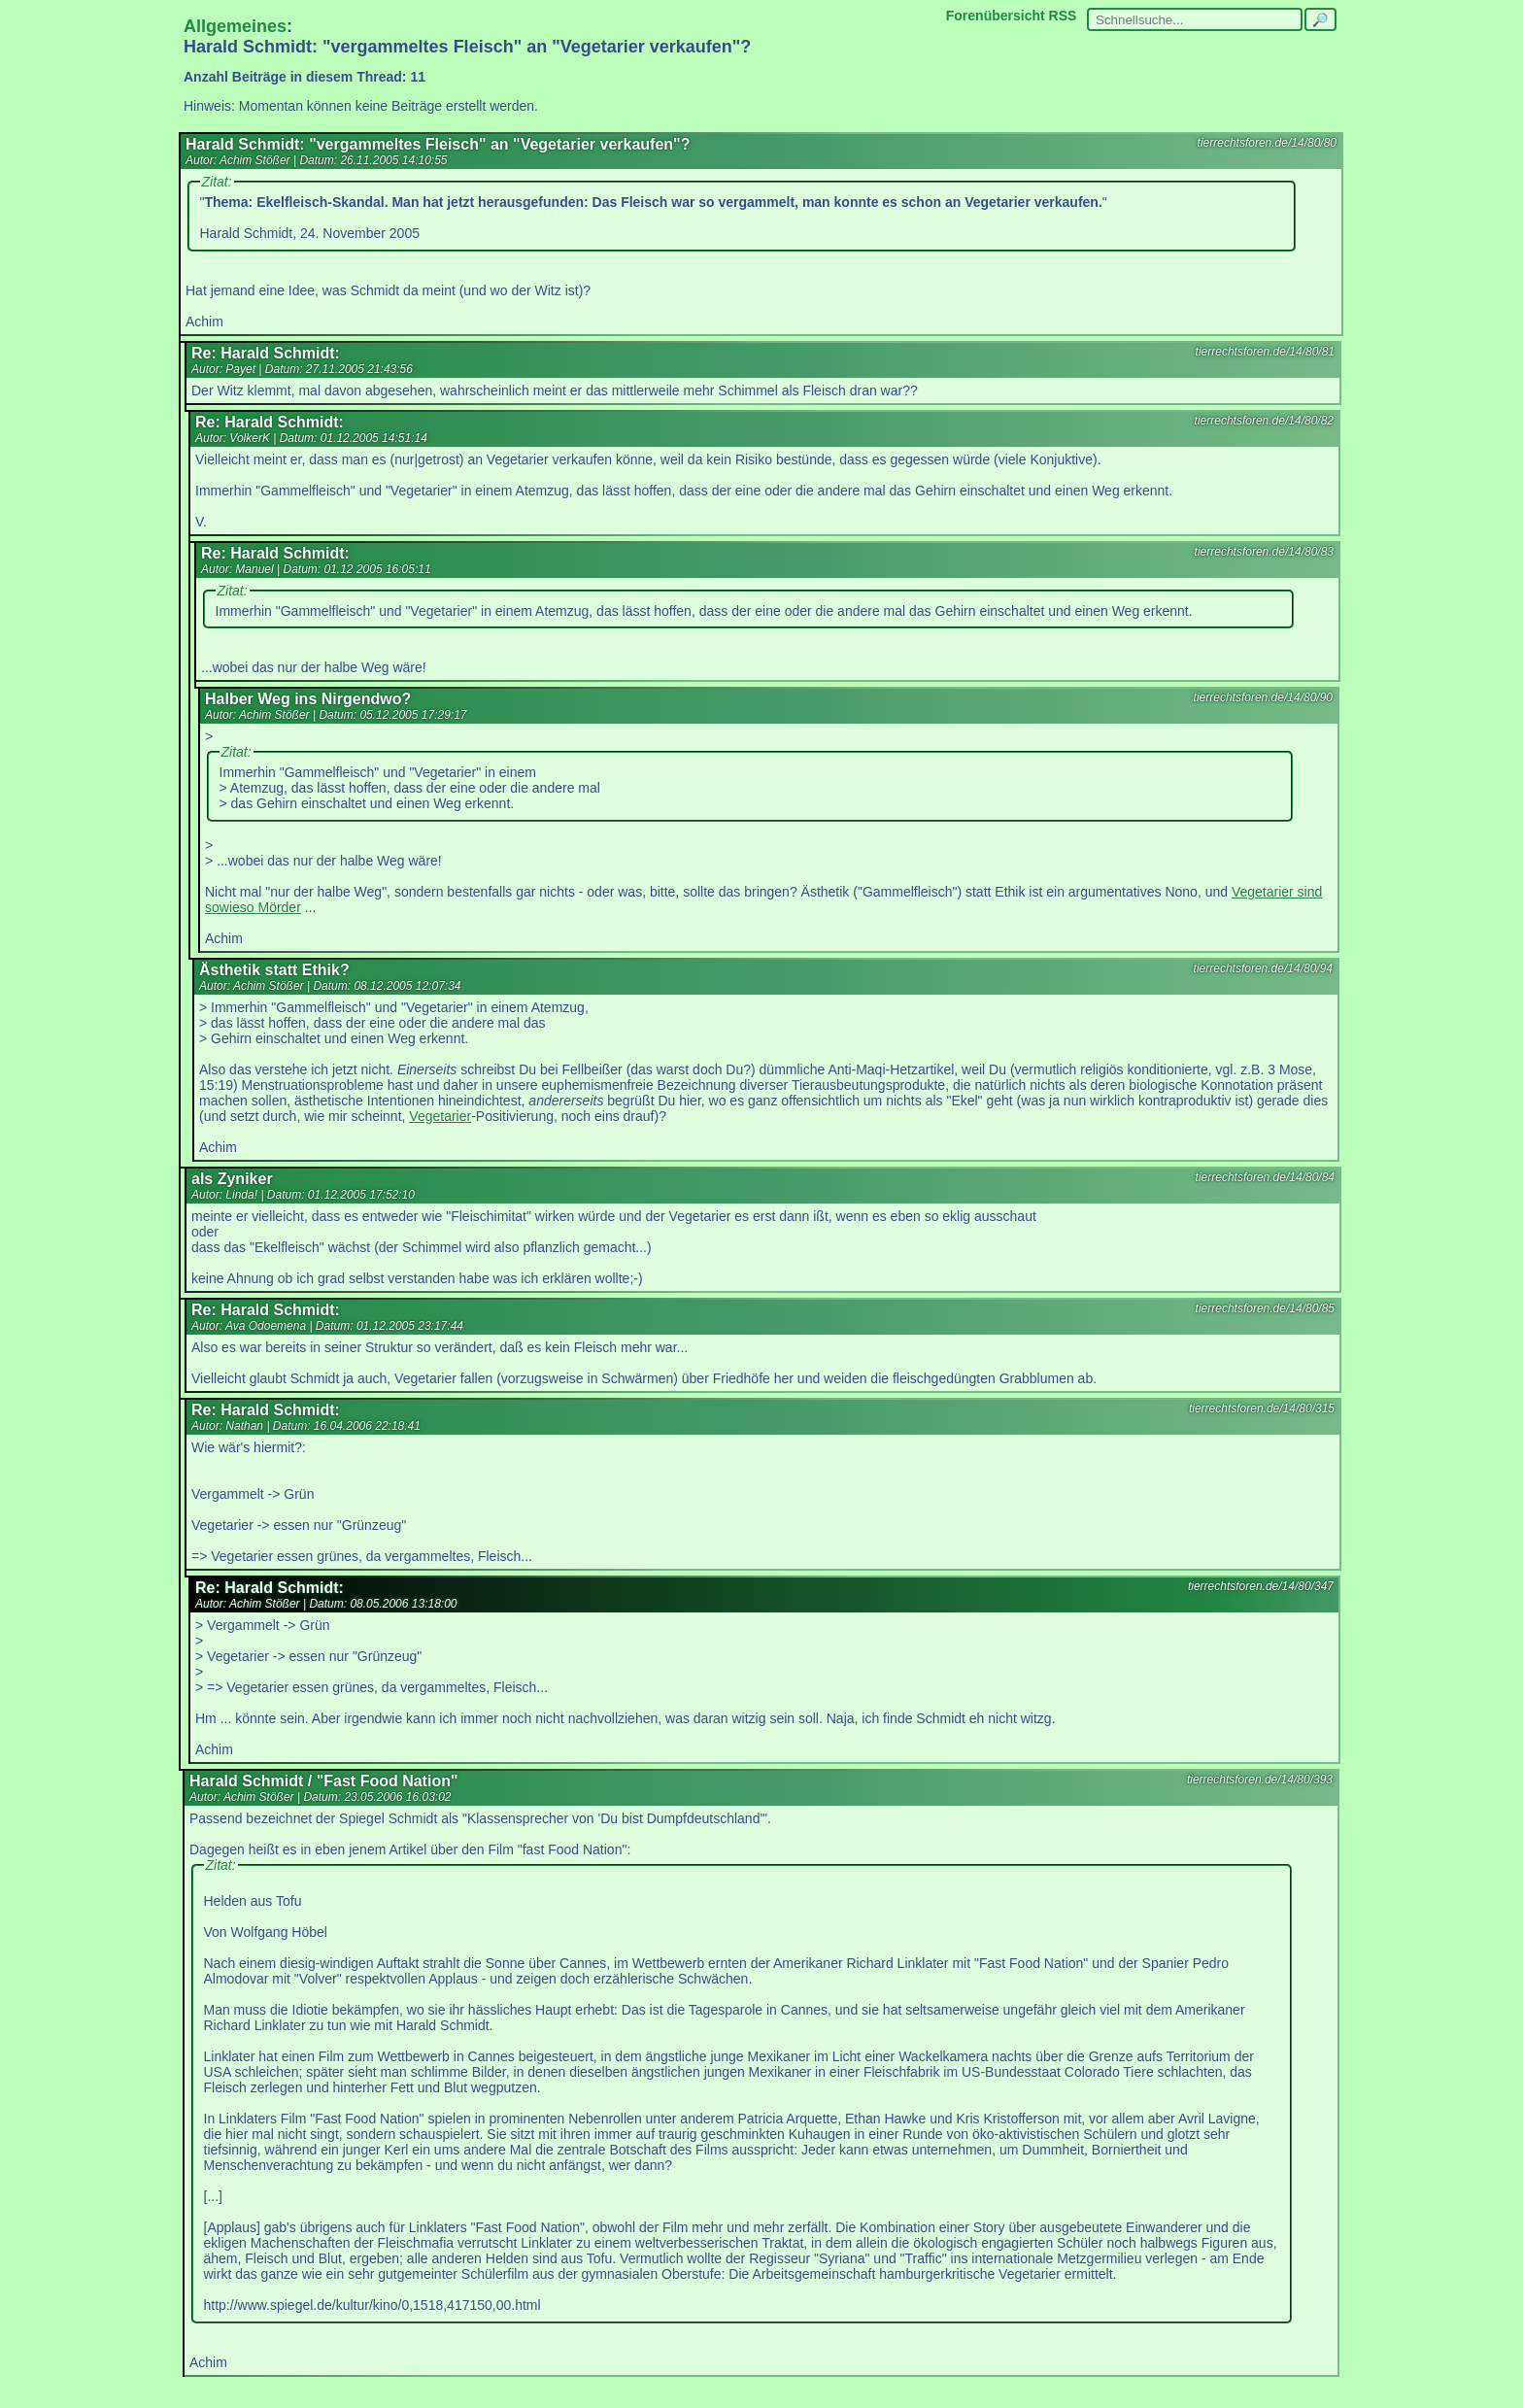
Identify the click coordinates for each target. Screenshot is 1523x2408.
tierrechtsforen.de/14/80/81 (1265, 351)
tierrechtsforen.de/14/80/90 (1263, 697)
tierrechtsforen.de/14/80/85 (1265, 1308)
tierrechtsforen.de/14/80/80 (1267, 143)
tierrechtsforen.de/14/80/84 (1265, 1177)
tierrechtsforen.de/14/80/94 (1263, 968)
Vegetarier (440, 1116)
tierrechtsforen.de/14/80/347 (1261, 1586)
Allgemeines (235, 26)
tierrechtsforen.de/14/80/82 (1264, 420)
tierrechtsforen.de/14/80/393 (1260, 1779)
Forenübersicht (995, 15)
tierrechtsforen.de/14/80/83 (1264, 552)
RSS (1063, 15)
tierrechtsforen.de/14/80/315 (1262, 1408)
